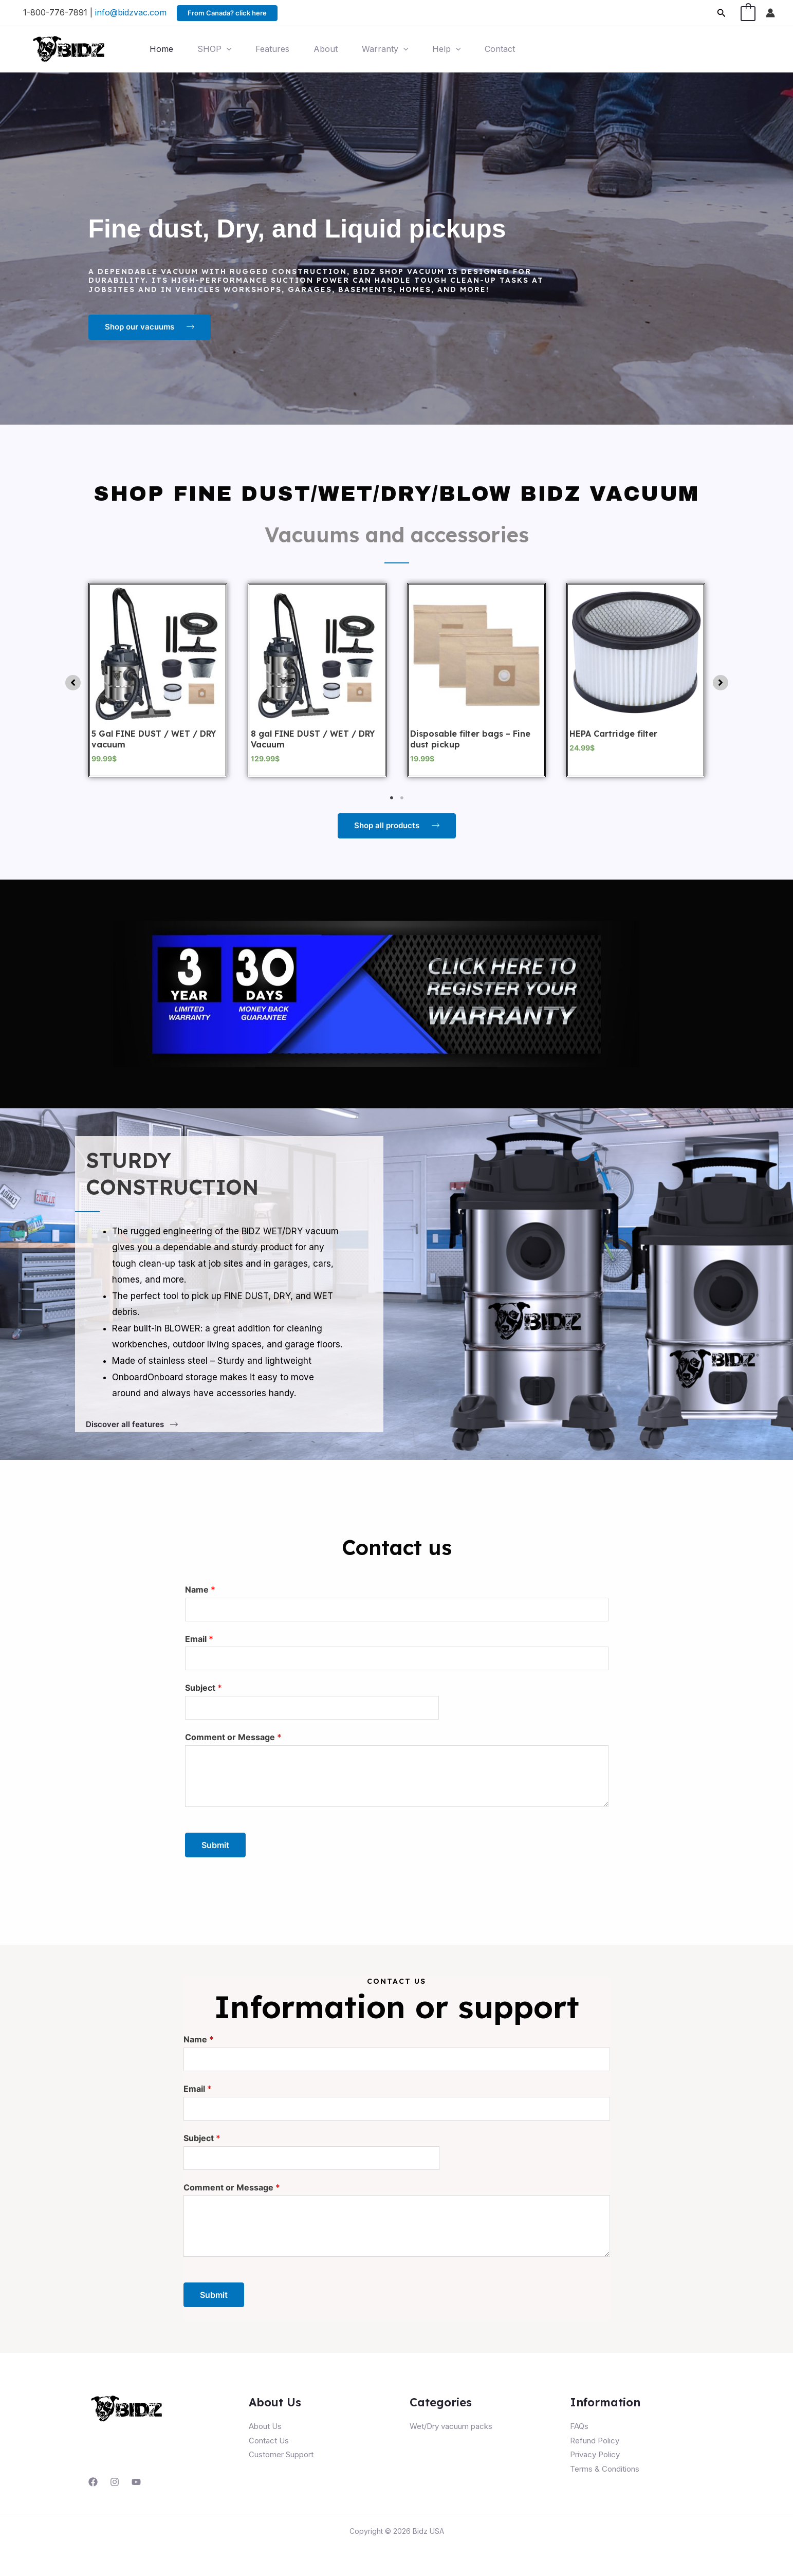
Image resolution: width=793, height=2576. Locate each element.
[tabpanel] (157, 680)
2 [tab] (402, 798)
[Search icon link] (721, 13)
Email (199, 1639)
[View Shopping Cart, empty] (748, 13)
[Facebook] (93, 2482)
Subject (203, 1688)
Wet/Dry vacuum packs (451, 2426)
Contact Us (269, 2440)
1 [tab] (391, 798)
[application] (228, 49)
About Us (265, 2426)
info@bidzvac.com (131, 12)
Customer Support (281, 2454)
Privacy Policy (595, 2454)
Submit (215, 1845)
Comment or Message (233, 1737)
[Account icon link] (770, 12)
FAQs (579, 2426)
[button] (73, 682)
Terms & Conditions (604, 2469)
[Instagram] (114, 2482)
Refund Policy (594, 2440)
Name (200, 1589)
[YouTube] (136, 2482)
